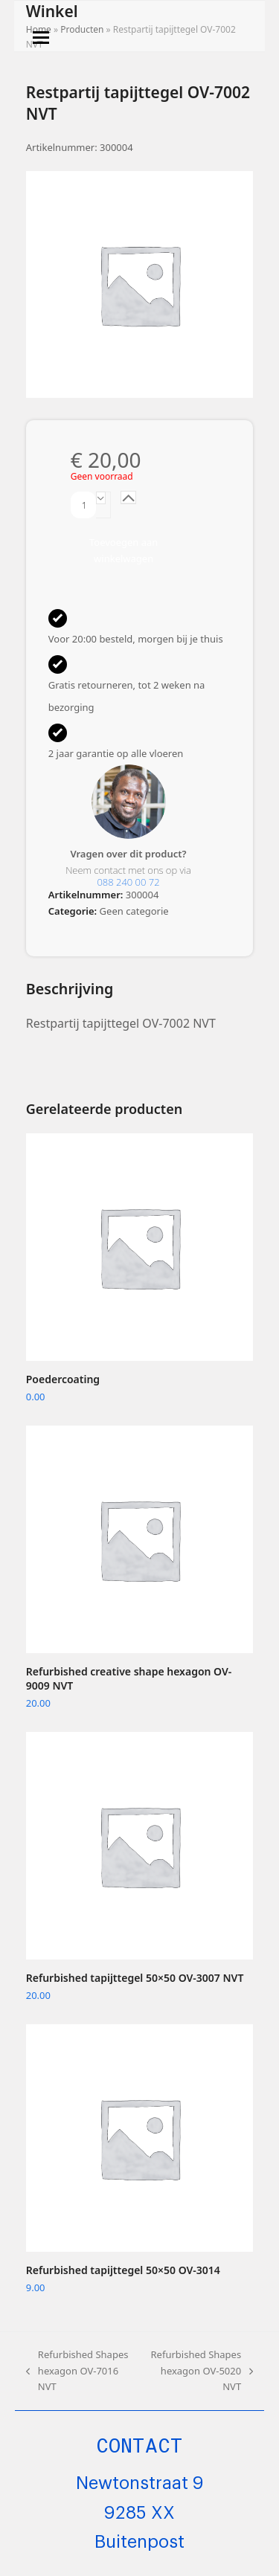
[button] (41, 37)
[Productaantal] (83, 505)
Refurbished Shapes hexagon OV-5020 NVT (200, 2371)
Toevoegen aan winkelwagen (123, 549)
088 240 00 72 (128, 882)
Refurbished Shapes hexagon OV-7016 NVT (77, 2371)
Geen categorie (134, 911)
